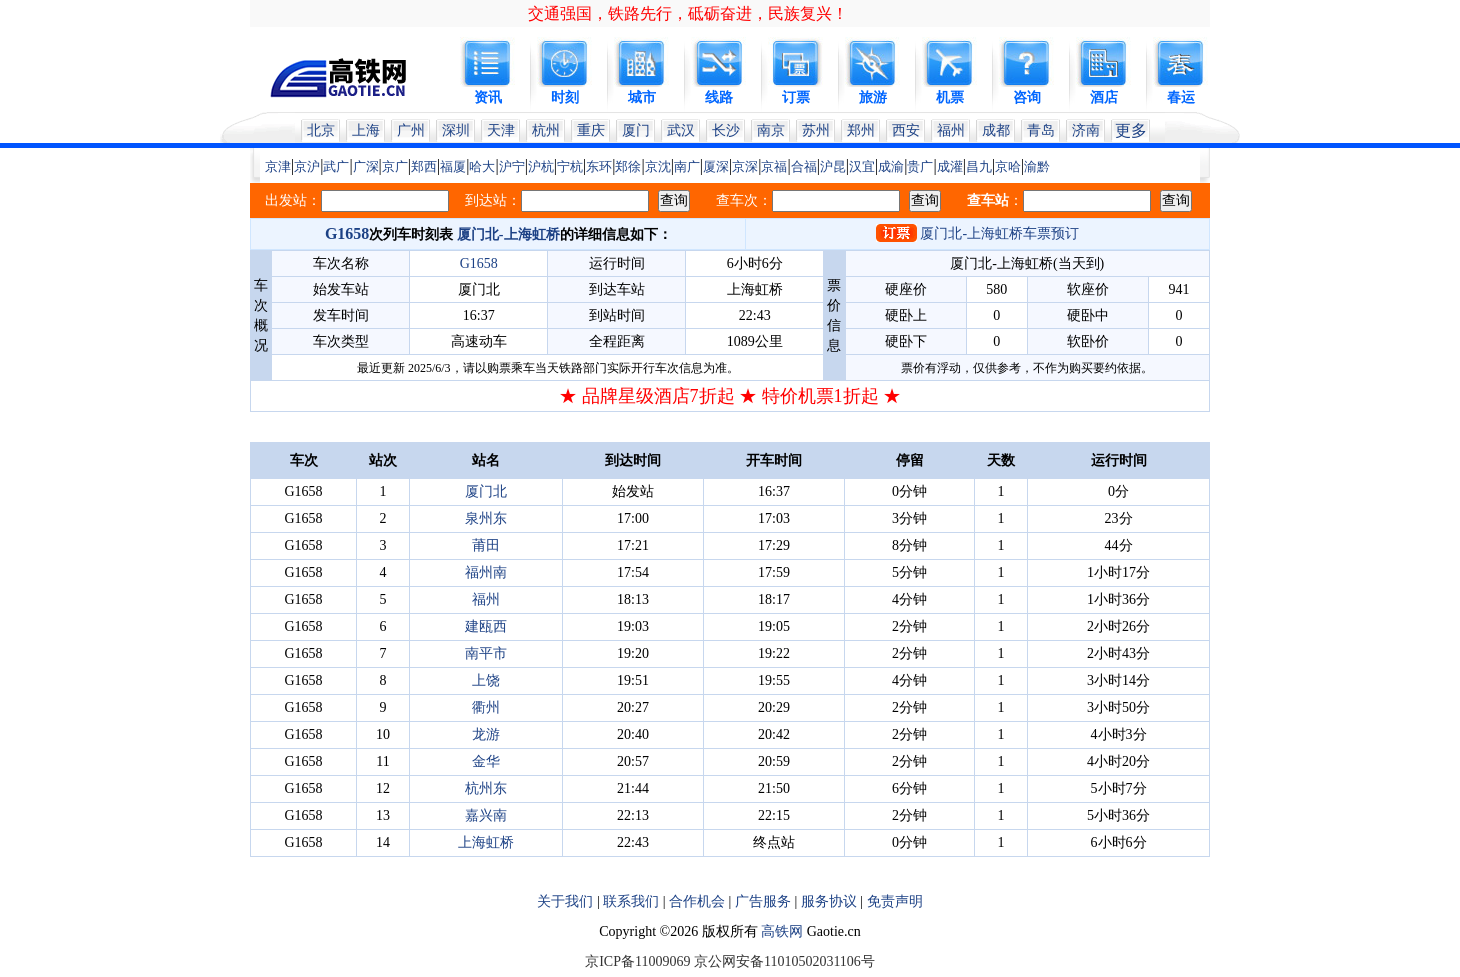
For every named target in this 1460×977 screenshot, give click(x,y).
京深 (745, 166)
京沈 (658, 166)
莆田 (486, 545)
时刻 (565, 97)
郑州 (861, 130)
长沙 (726, 130)
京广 (395, 166)
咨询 (1027, 97)
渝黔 (1037, 166)
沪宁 (512, 166)
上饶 (486, 680)
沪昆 (833, 166)
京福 (774, 166)
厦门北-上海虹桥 (508, 234)
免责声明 (895, 901)
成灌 (950, 166)
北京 (321, 130)
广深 (366, 166)
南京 (771, 130)
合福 (804, 166)
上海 (366, 130)
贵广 (920, 166)
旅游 (873, 97)
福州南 (486, 572)
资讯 (488, 97)
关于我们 (565, 901)
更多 (1131, 130)
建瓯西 (486, 626)
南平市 (486, 653)
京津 (278, 166)
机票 (950, 97)
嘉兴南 (486, 815)
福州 (951, 130)
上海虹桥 (486, 842)
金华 (486, 761)
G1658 (347, 233)
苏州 (816, 130)
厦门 (636, 130)
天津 (501, 130)
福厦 (453, 166)
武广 (336, 166)
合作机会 (697, 901)
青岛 (1041, 130)
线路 (719, 97)
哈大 (482, 166)
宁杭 (570, 166)
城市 (642, 97)
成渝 (891, 166)
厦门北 (486, 491)
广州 (411, 130)
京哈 (1008, 166)
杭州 (546, 130)
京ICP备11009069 (637, 961)
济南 (1086, 130)
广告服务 (763, 901)
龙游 (486, 734)
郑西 (424, 166)
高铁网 (782, 931)
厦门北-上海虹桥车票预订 (999, 233)
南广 (687, 166)
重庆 (591, 130)
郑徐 (628, 166)
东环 (599, 166)
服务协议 (829, 901)
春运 (1181, 97)
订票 (796, 97)
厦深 (716, 166)
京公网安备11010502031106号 (784, 961)
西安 (906, 130)
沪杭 (541, 166)
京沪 (307, 166)
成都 (996, 130)
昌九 (979, 166)
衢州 (486, 707)
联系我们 (631, 901)
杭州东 (486, 788)
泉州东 (486, 518)
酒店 (1104, 97)
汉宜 (862, 166)
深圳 (456, 130)
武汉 (681, 130)
